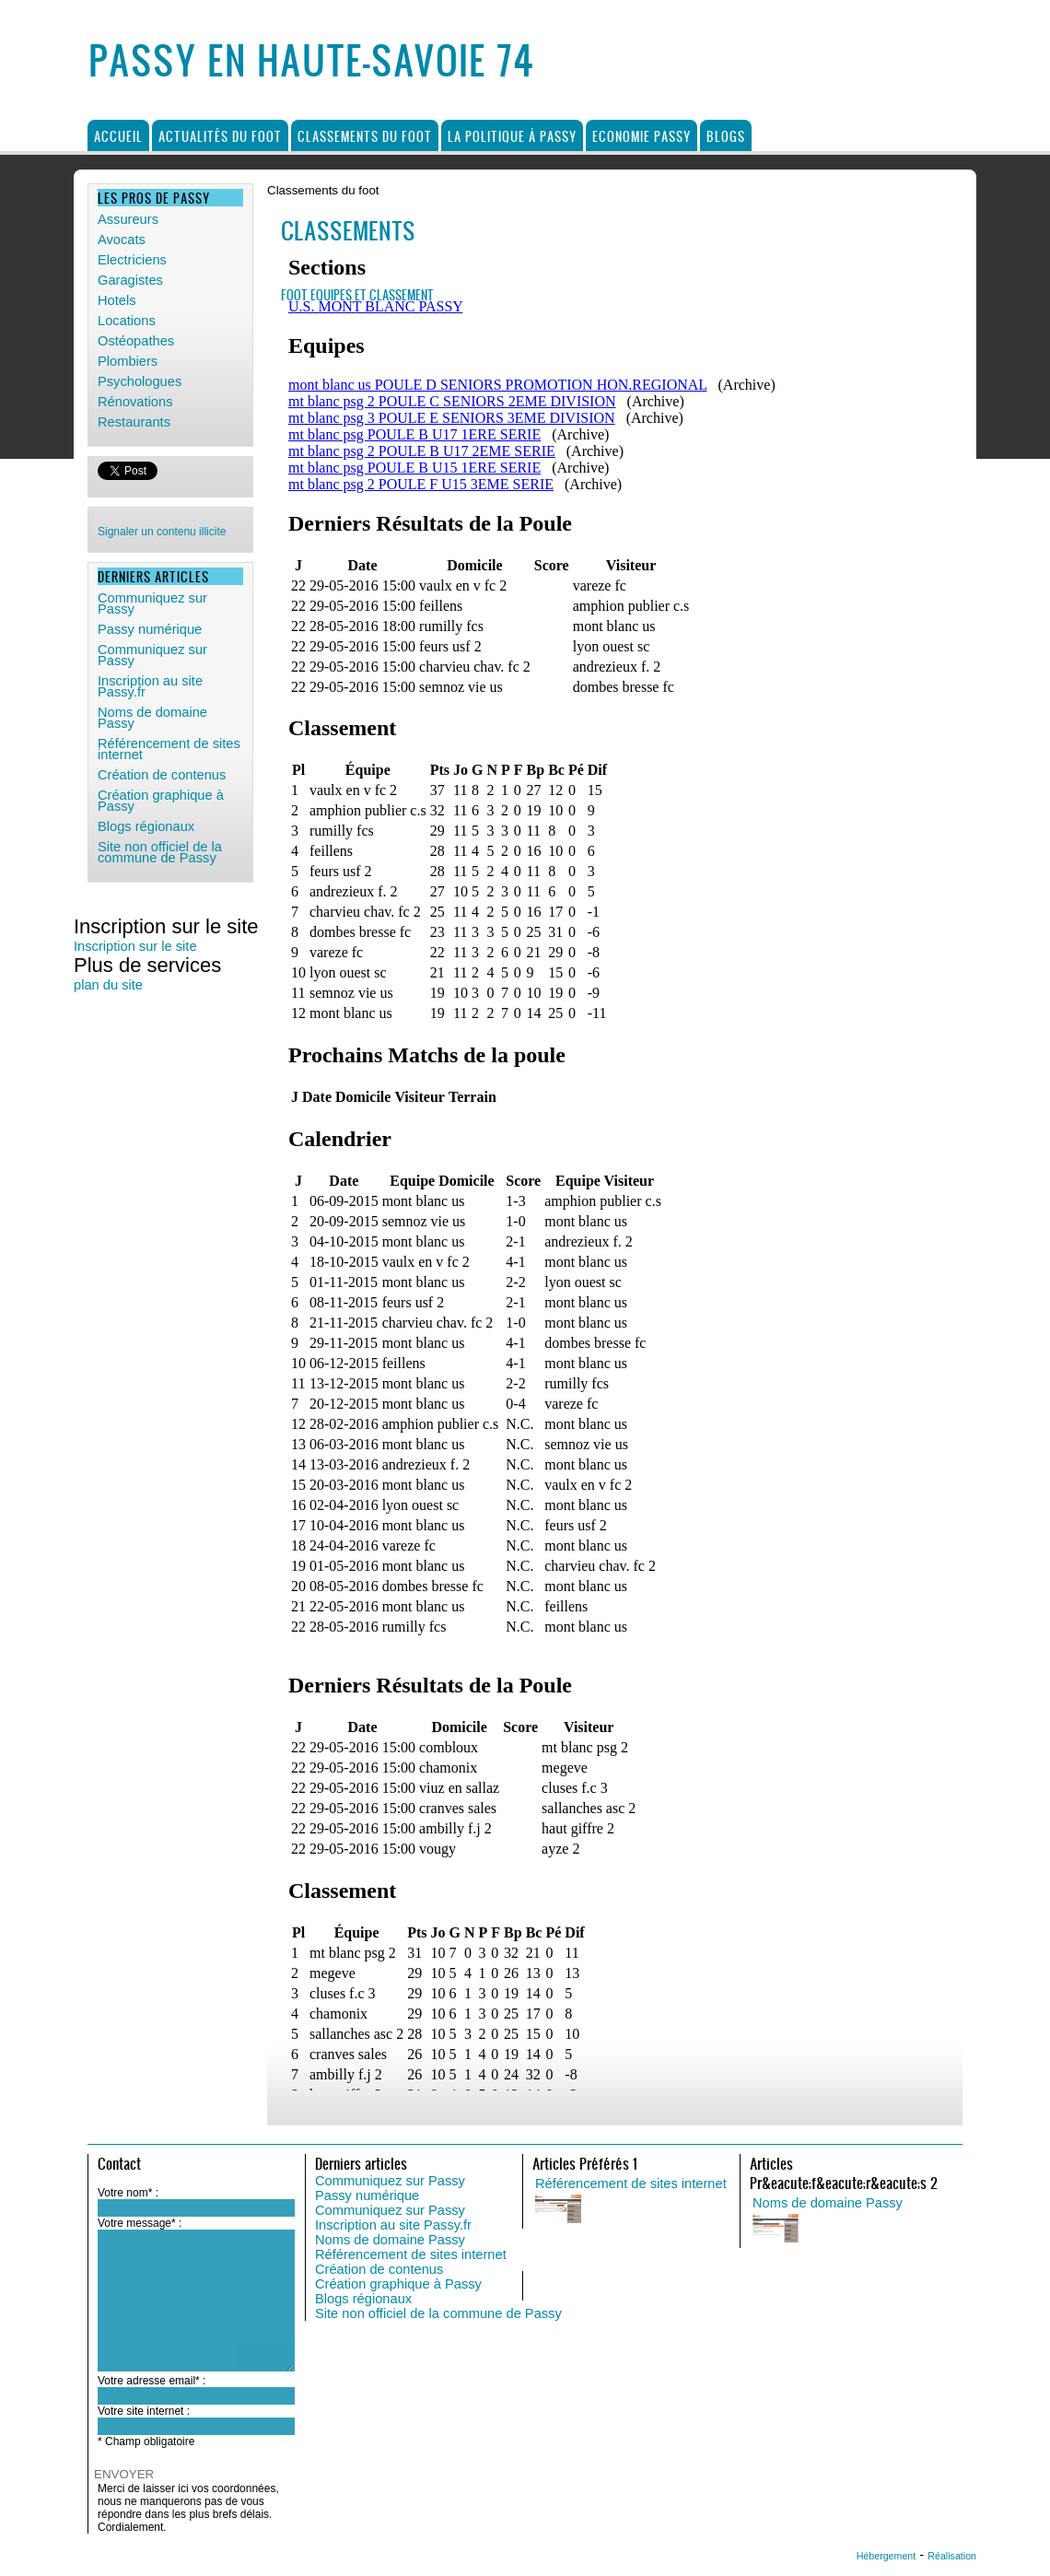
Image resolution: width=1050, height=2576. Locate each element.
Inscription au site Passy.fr (393, 2225)
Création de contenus (379, 2269)
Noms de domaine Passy (390, 2239)
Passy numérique (367, 2195)
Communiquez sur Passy (390, 2180)
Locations (127, 320)
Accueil (118, 136)
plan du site (108, 985)
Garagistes (130, 280)
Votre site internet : (144, 2411)
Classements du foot (365, 136)
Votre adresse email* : (151, 2380)
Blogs (725, 136)
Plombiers (128, 361)
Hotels (117, 300)
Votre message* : (139, 2223)
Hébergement (886, 2555)
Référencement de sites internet (411, 2254)
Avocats (122, 239)
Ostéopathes (136, 341)
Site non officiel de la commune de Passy (438, 2313)
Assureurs (128, 219)
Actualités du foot (220, 136)
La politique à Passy (512, 136)
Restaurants (134, 422)
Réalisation (952, 2555)
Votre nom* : (128, 2192)
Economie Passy (641, 136)
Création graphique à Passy (398, 2284)
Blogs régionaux (363, 2298)
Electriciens (132, 259)
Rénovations (135, 401)
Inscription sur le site (135, 946)
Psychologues (139, 381)
